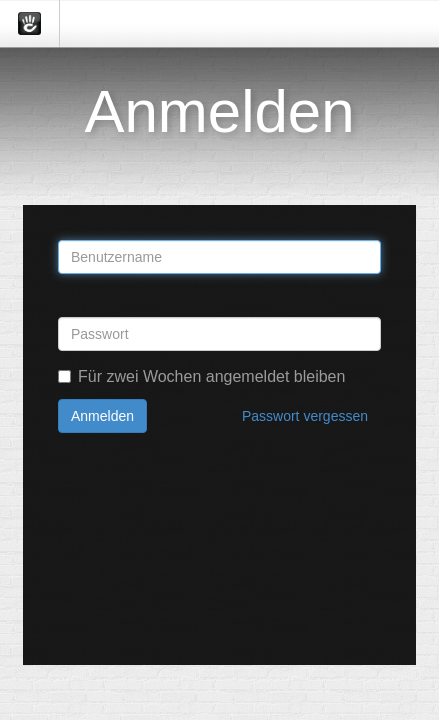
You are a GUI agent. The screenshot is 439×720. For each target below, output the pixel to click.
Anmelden (102, 416)
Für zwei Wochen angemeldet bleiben (201, 376)
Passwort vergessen (305, 416)
